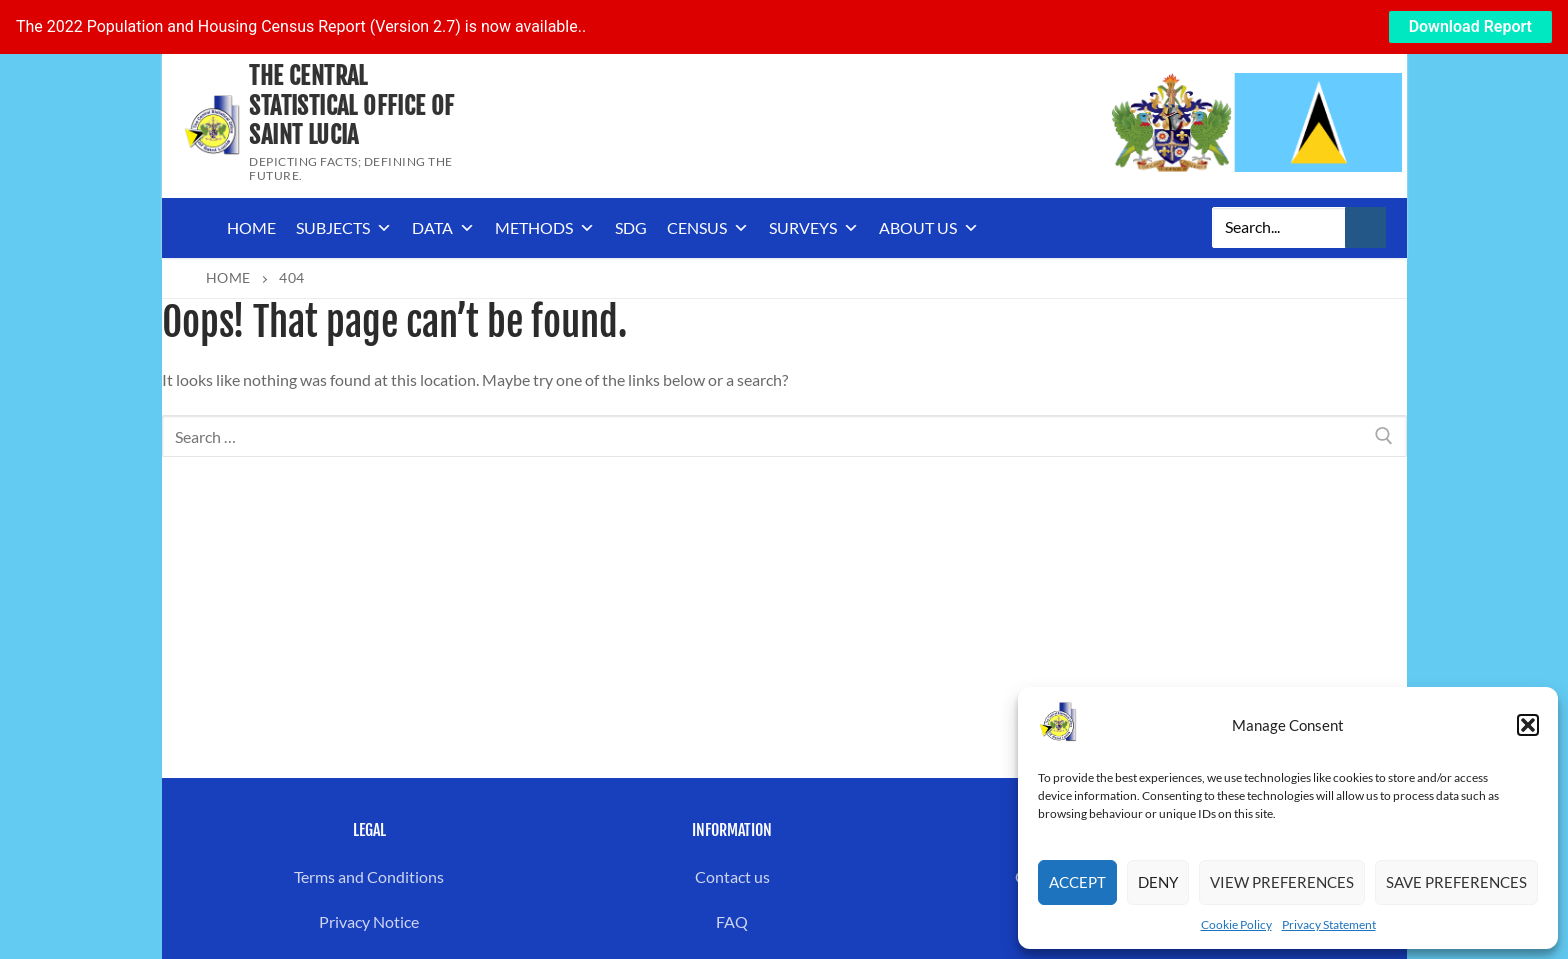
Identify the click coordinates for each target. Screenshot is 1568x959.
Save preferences (1456, 882)
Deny (1158, 882)
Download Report (1470, 26)
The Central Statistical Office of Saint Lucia (351, 105)
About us (929, 228)
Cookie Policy (1236, 924)
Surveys (814, 228)
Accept (1077, 882)
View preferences (1282, 882)
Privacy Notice (369, 921)
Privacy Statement (1329, 924)
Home (251, 227)
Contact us (732, 876)
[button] (1528, 725)
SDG (631, 227)
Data (443, 228)
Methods (545, 228)
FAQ (732, 921)
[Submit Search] (1366, 228)
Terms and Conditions (369, 876)
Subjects (344, 228)
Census (708, 228)
